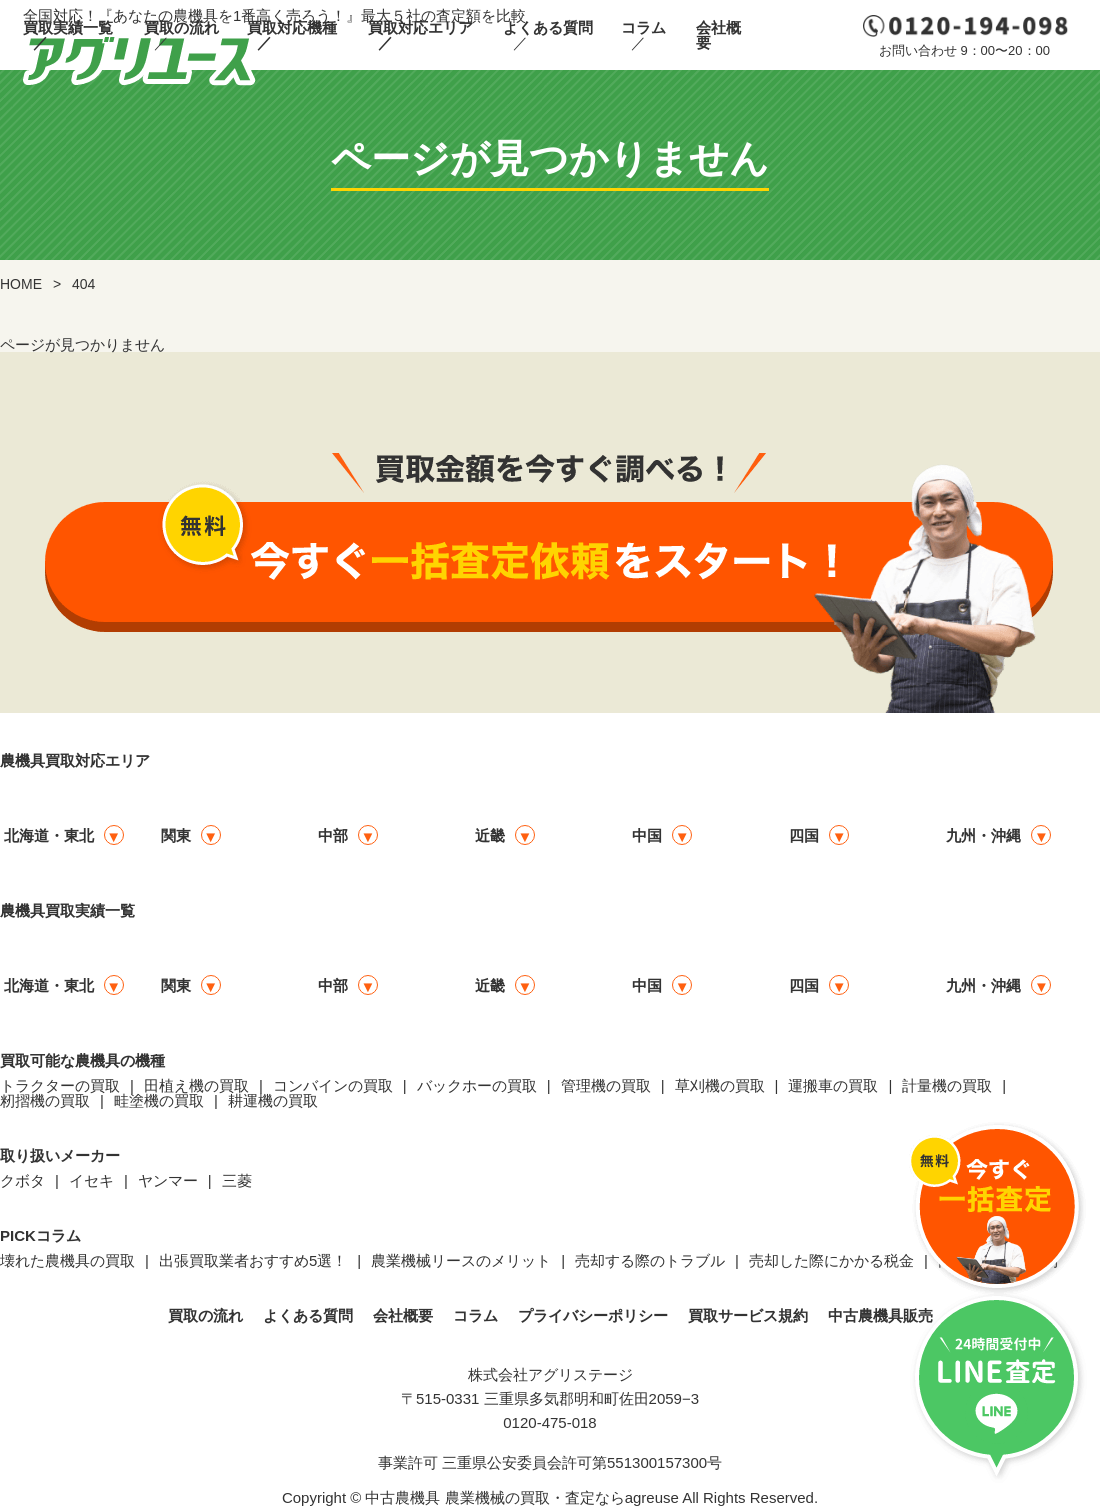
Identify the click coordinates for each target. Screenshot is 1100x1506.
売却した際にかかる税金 (831, 1260)
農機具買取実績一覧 (67, 910)
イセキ (91, 1180)
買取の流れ (181, 27)
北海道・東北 (49, 835)
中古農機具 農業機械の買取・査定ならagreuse (521, 1497)
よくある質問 (548, 27)
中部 (333, 835)
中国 (647, 835)
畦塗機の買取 (159, 1100)
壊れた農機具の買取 (67, 1260)
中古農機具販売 (880, 1315)
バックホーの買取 (477, 1085)
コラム (643, 27)
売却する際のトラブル (650, 1260)
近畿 (490, 835)
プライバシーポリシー (593, 1315)
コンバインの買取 (333, 1085)
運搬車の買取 (833, 1085)
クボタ (22, 1180)
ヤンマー (168, 1180)
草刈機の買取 (720, 1085)
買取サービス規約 (748, 1315)
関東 (176, 835)
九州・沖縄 (983, 835)
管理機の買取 (606, 1085)
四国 (804, 835)
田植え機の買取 (196, 1085)
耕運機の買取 (273, 1100)
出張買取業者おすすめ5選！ (253, 1260)
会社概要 (718, 35)
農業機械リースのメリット (461, 1260)
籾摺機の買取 (45, 1100)
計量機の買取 (947, 1085)
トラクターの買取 (60, 1085)
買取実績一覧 (68, 27)
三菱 (237, 1180)
